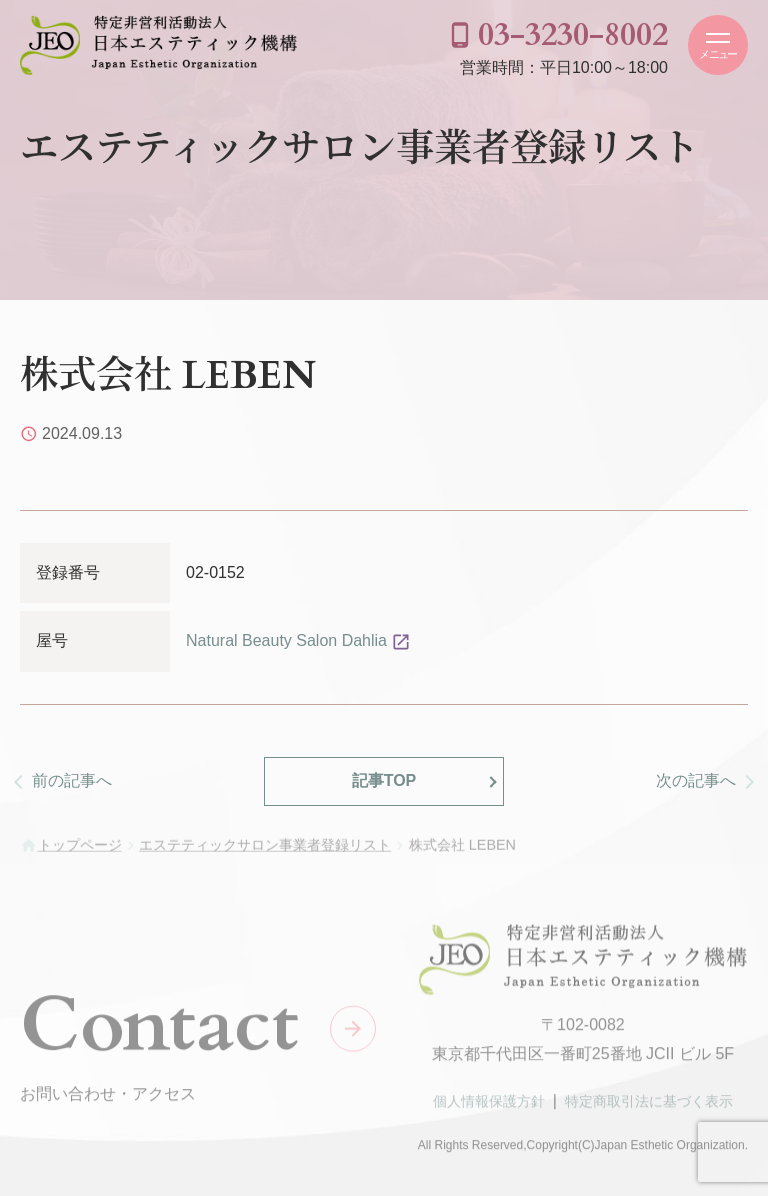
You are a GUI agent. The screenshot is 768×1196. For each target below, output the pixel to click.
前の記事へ (72, 780)
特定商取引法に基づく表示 (649, 1105)
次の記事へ (696, 780)
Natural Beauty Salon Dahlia (286, 640)
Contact (159, 1029)
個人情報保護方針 (489, 1105)
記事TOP (384, 780)
